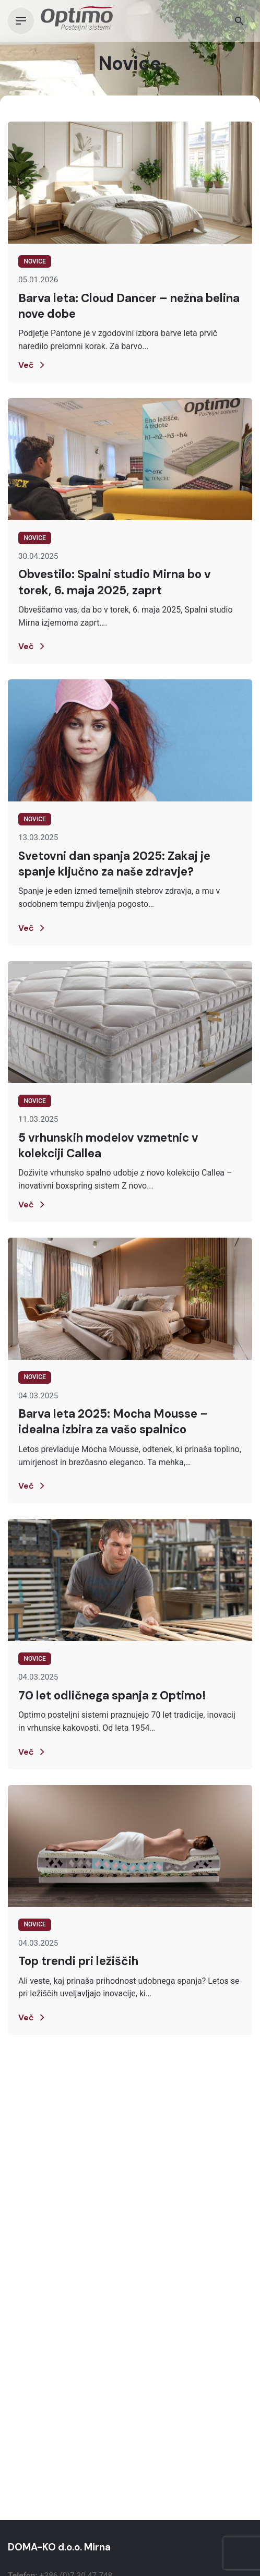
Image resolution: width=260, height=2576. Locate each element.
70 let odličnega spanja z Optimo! (112, 1695)
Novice (34, 261)
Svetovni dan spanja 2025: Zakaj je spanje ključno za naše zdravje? (114, 863)
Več (33, 365)
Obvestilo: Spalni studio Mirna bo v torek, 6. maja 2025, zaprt (114, 582)
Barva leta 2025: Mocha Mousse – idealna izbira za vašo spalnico (113, 1421)
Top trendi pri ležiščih (78, 1961)
